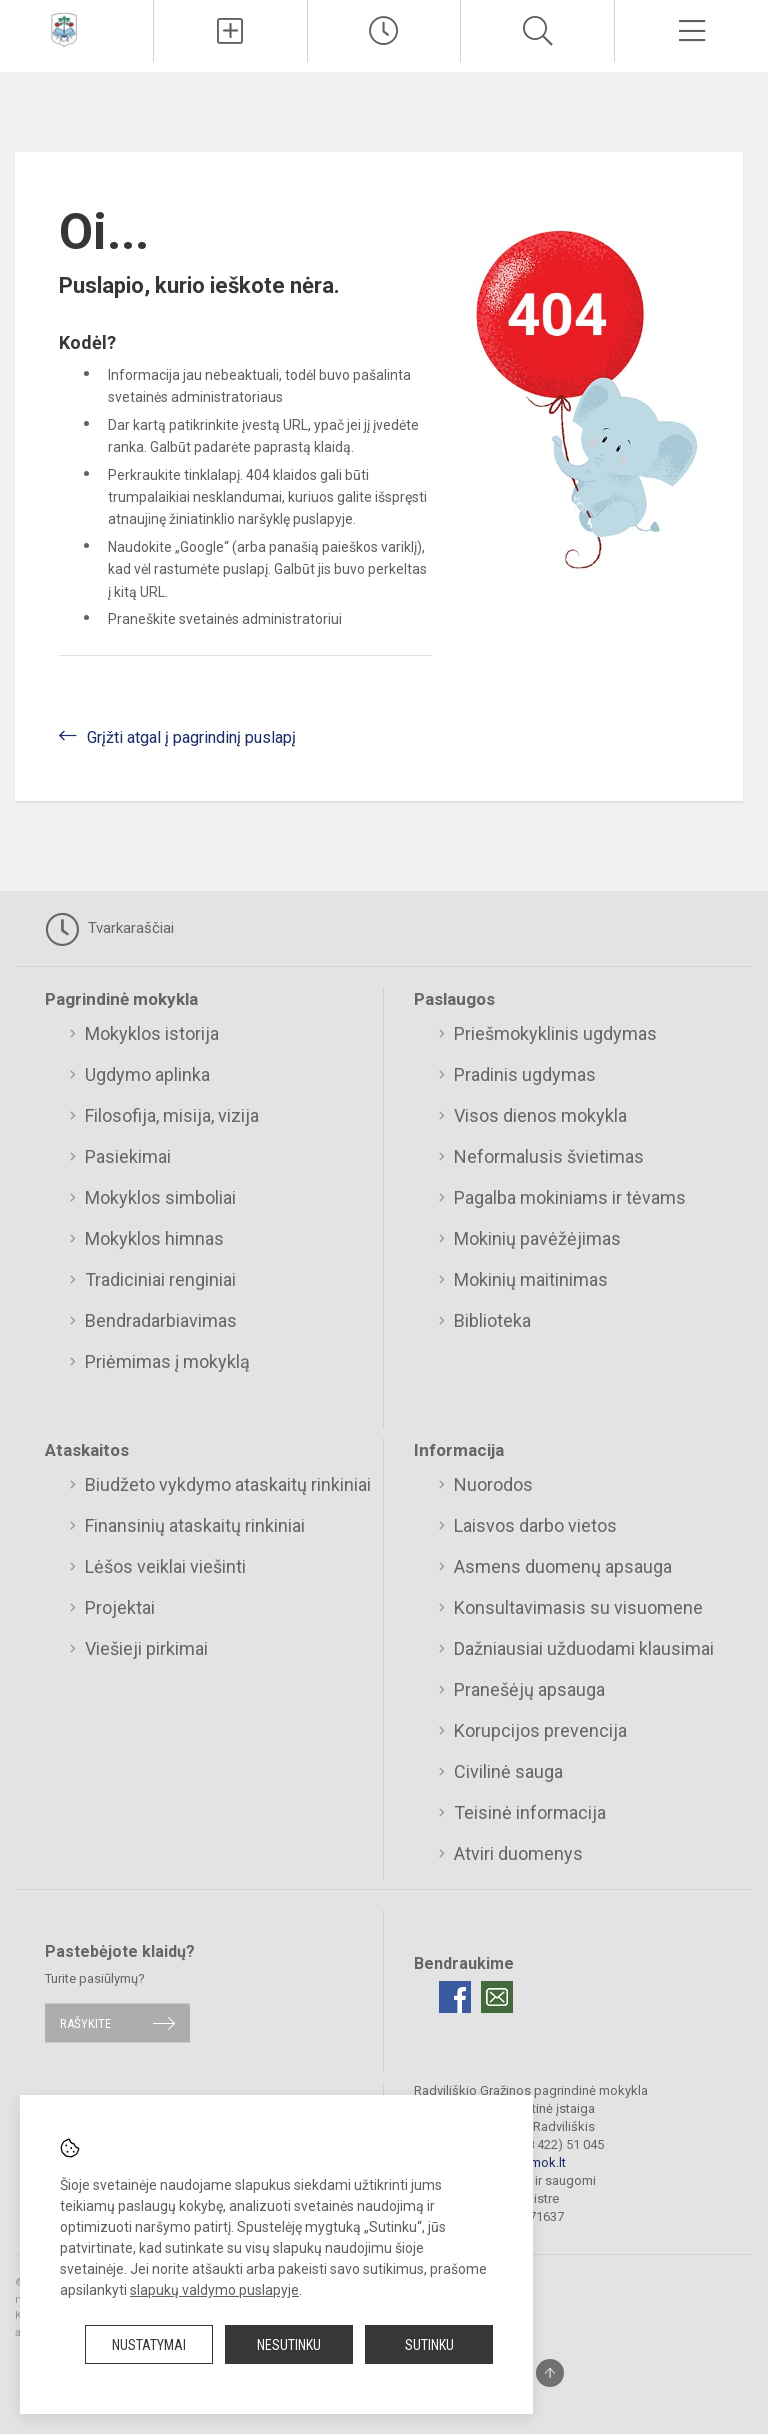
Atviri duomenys (518, 1853)
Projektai (120, 1607)
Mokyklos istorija (152, 1033)
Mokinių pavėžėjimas (537, 1238)
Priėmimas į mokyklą (167, 1361)
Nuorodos (493, 1484)
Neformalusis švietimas (549, 1156)
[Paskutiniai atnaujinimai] (384, 31)
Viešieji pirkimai (146, 1648)
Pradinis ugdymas (525, 1074)
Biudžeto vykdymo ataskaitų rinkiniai (228, 1484)
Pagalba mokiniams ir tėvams (570, 1197)
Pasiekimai (128, 1156)
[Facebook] (455, 1997)
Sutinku (429, 2345)
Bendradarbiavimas (161, 1320)
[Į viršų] (550, 2373)
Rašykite (85, 2022)
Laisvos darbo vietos (535, 1525)
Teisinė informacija (530, 1812)
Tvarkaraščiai (109, 929)
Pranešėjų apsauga (529, 1689)
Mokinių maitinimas (531, 1279)
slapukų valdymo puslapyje (214, 2290)
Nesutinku (289, 2345)
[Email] (497, 1997)
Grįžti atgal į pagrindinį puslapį (191, 737)
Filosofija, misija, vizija (172, 1115)
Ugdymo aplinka (147, 1074)
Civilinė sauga (508, 1771)
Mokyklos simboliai (160, 1197)
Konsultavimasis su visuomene (578, 1607)
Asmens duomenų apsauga (563, 1566)
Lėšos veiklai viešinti (165, 1566)
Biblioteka (492, 1320)
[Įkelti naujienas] (230, 31)
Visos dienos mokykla (540, 1115)
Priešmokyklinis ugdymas (555, 1033)
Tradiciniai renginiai (160, 1279)
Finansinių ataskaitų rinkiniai (195, 1525)
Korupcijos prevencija (540, 1730)
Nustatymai (149, 2345)
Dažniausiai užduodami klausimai (584, 1648)
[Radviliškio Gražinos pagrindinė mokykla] (64, 28)
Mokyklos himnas (154, 1238)
